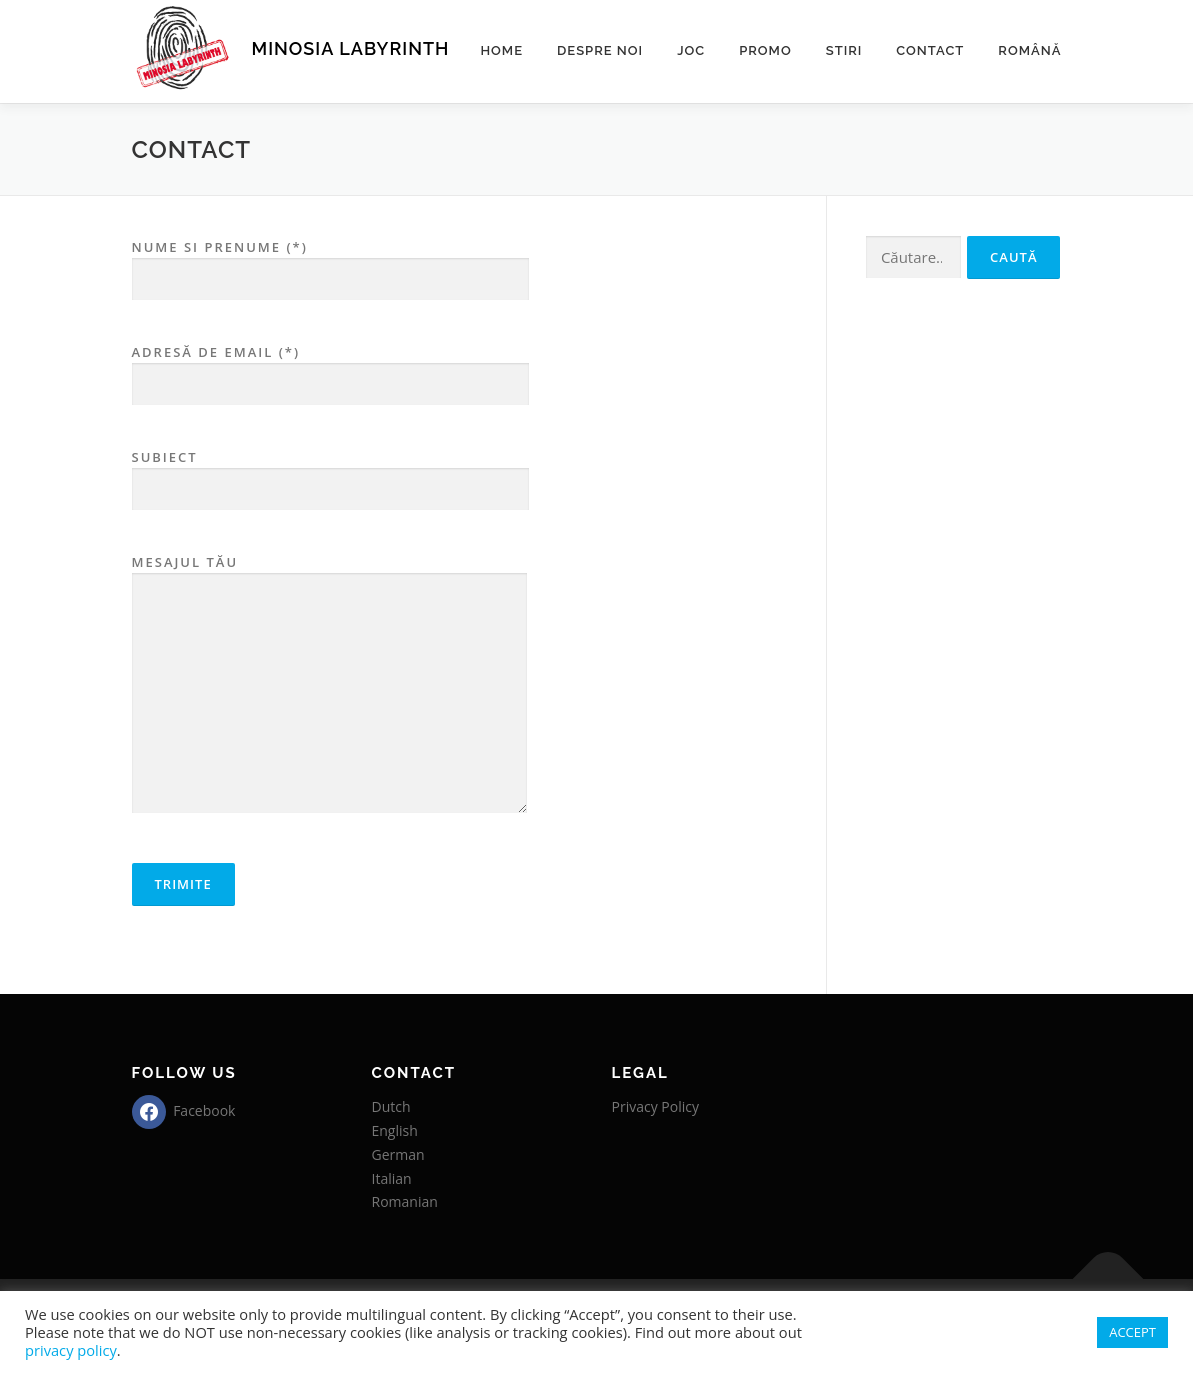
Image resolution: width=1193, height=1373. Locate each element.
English (395, 1130)
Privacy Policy (655, 1106)
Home (501, 50)
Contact (930, 50)
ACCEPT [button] (1132, 1332)
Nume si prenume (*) (330, 263)
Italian (392, 1178)
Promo (765, 50)
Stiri (844, 50)
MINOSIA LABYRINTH (351, 48)
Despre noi (600, 50)
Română (1029, 50)
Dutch (391, 1106)
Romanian (405, 1201)
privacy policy (71, 1350)
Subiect (330, 473)
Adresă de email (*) (330, 368)
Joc (691, 50)
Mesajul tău (329, 685)
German (398, 1154)
